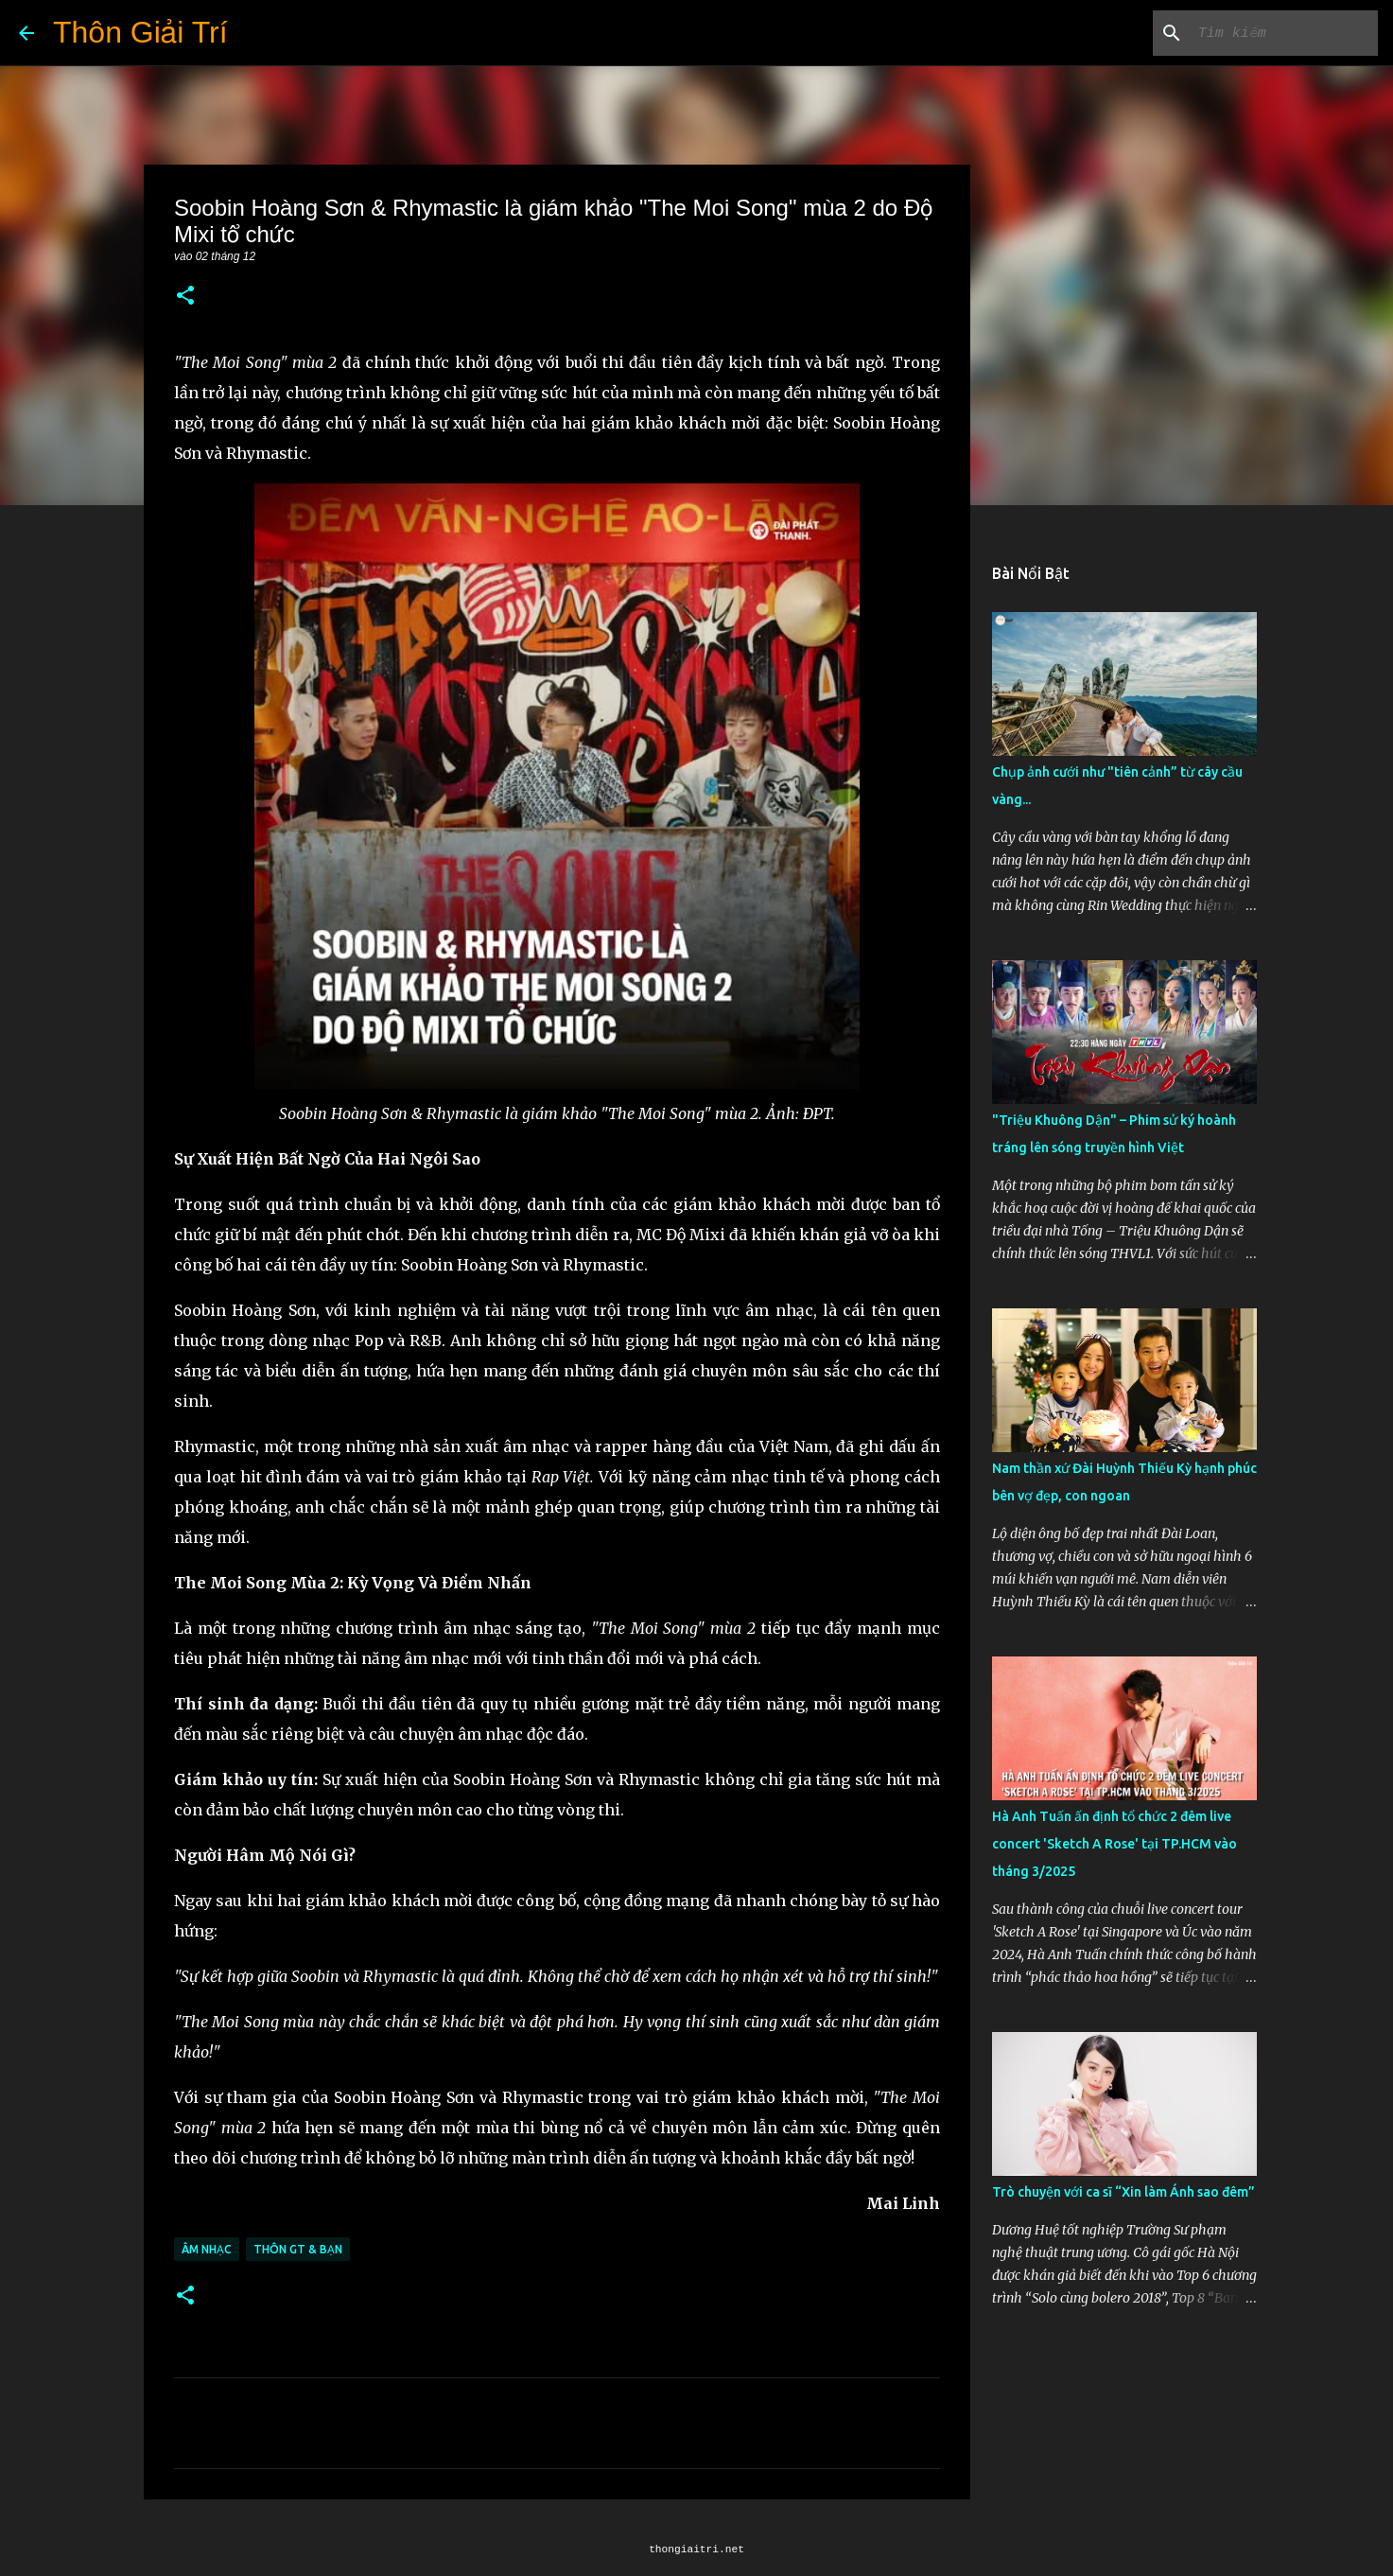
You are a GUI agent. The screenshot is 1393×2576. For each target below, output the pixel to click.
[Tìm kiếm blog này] (1278, 33)
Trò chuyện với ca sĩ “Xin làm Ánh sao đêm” (1123, 2191)
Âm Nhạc (207, 2249)
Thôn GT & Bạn (297, 2249)
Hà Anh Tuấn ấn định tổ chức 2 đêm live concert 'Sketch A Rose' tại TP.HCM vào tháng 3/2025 (1114, 1844)
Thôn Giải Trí (140, 32)
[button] (185, 296)
